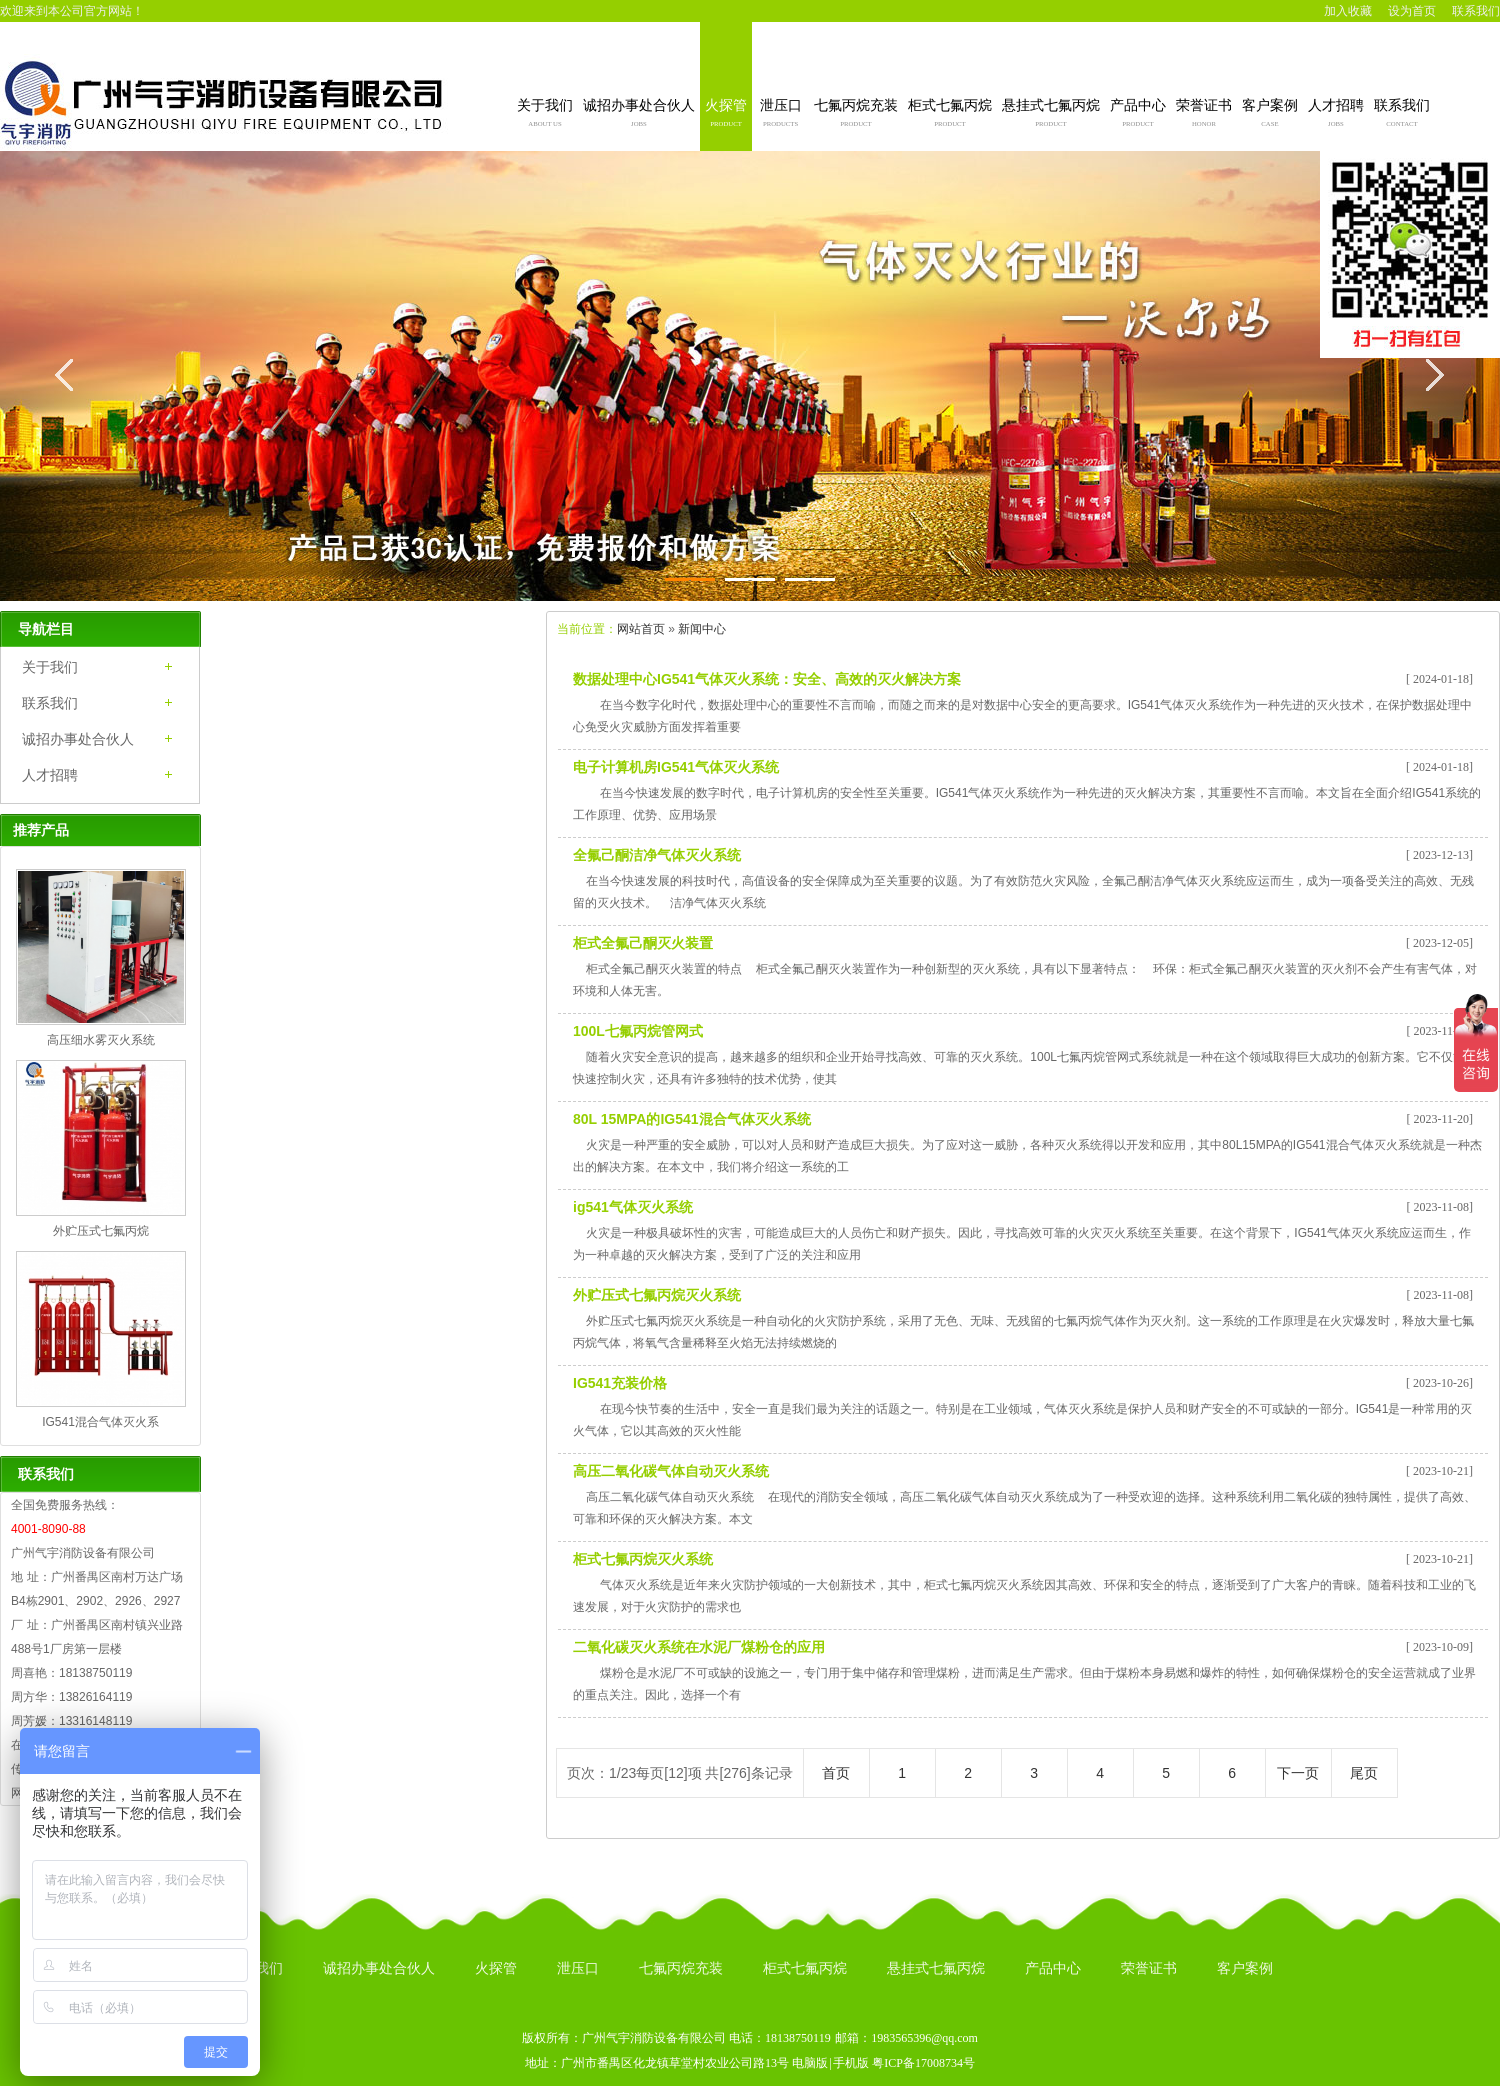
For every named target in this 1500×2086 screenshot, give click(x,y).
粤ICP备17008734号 (923, 2063)
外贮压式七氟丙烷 (101, 1231)
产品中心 (1138, 115)
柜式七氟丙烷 (950, 115)
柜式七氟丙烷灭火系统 (643, 1559)
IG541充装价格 (620, 1383)
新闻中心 (702, 629)
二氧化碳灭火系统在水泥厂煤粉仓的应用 (699, 1647)
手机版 (851, 2063)
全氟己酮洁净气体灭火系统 (657, 855)
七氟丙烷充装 (856, 115)
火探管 (726, 115)
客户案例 (1270, 115)
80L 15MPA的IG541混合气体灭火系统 (692, 1119)
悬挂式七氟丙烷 (1051, 115)
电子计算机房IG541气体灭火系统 (676, 767)
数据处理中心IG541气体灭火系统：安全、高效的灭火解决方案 (767, 679)
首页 (836, 1773)
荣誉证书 (1204, 115)
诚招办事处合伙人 (639, 115)
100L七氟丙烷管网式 (638, 1031)
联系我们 (1476, 11)
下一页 (1298, 1773)
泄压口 (781, 115)
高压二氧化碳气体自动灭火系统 (671, 1471)
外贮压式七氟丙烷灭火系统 (657, 1295)
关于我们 (545, 115)
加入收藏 (1348, 11)
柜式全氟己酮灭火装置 (643, 943)
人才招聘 (1336, 115)
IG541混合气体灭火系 (100, 1422)
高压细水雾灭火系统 (101, 1040)
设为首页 (1412, 11)
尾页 (1364, 1773)
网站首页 (641, 629)
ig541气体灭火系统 (633, 1207)
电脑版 (810, 2063)
